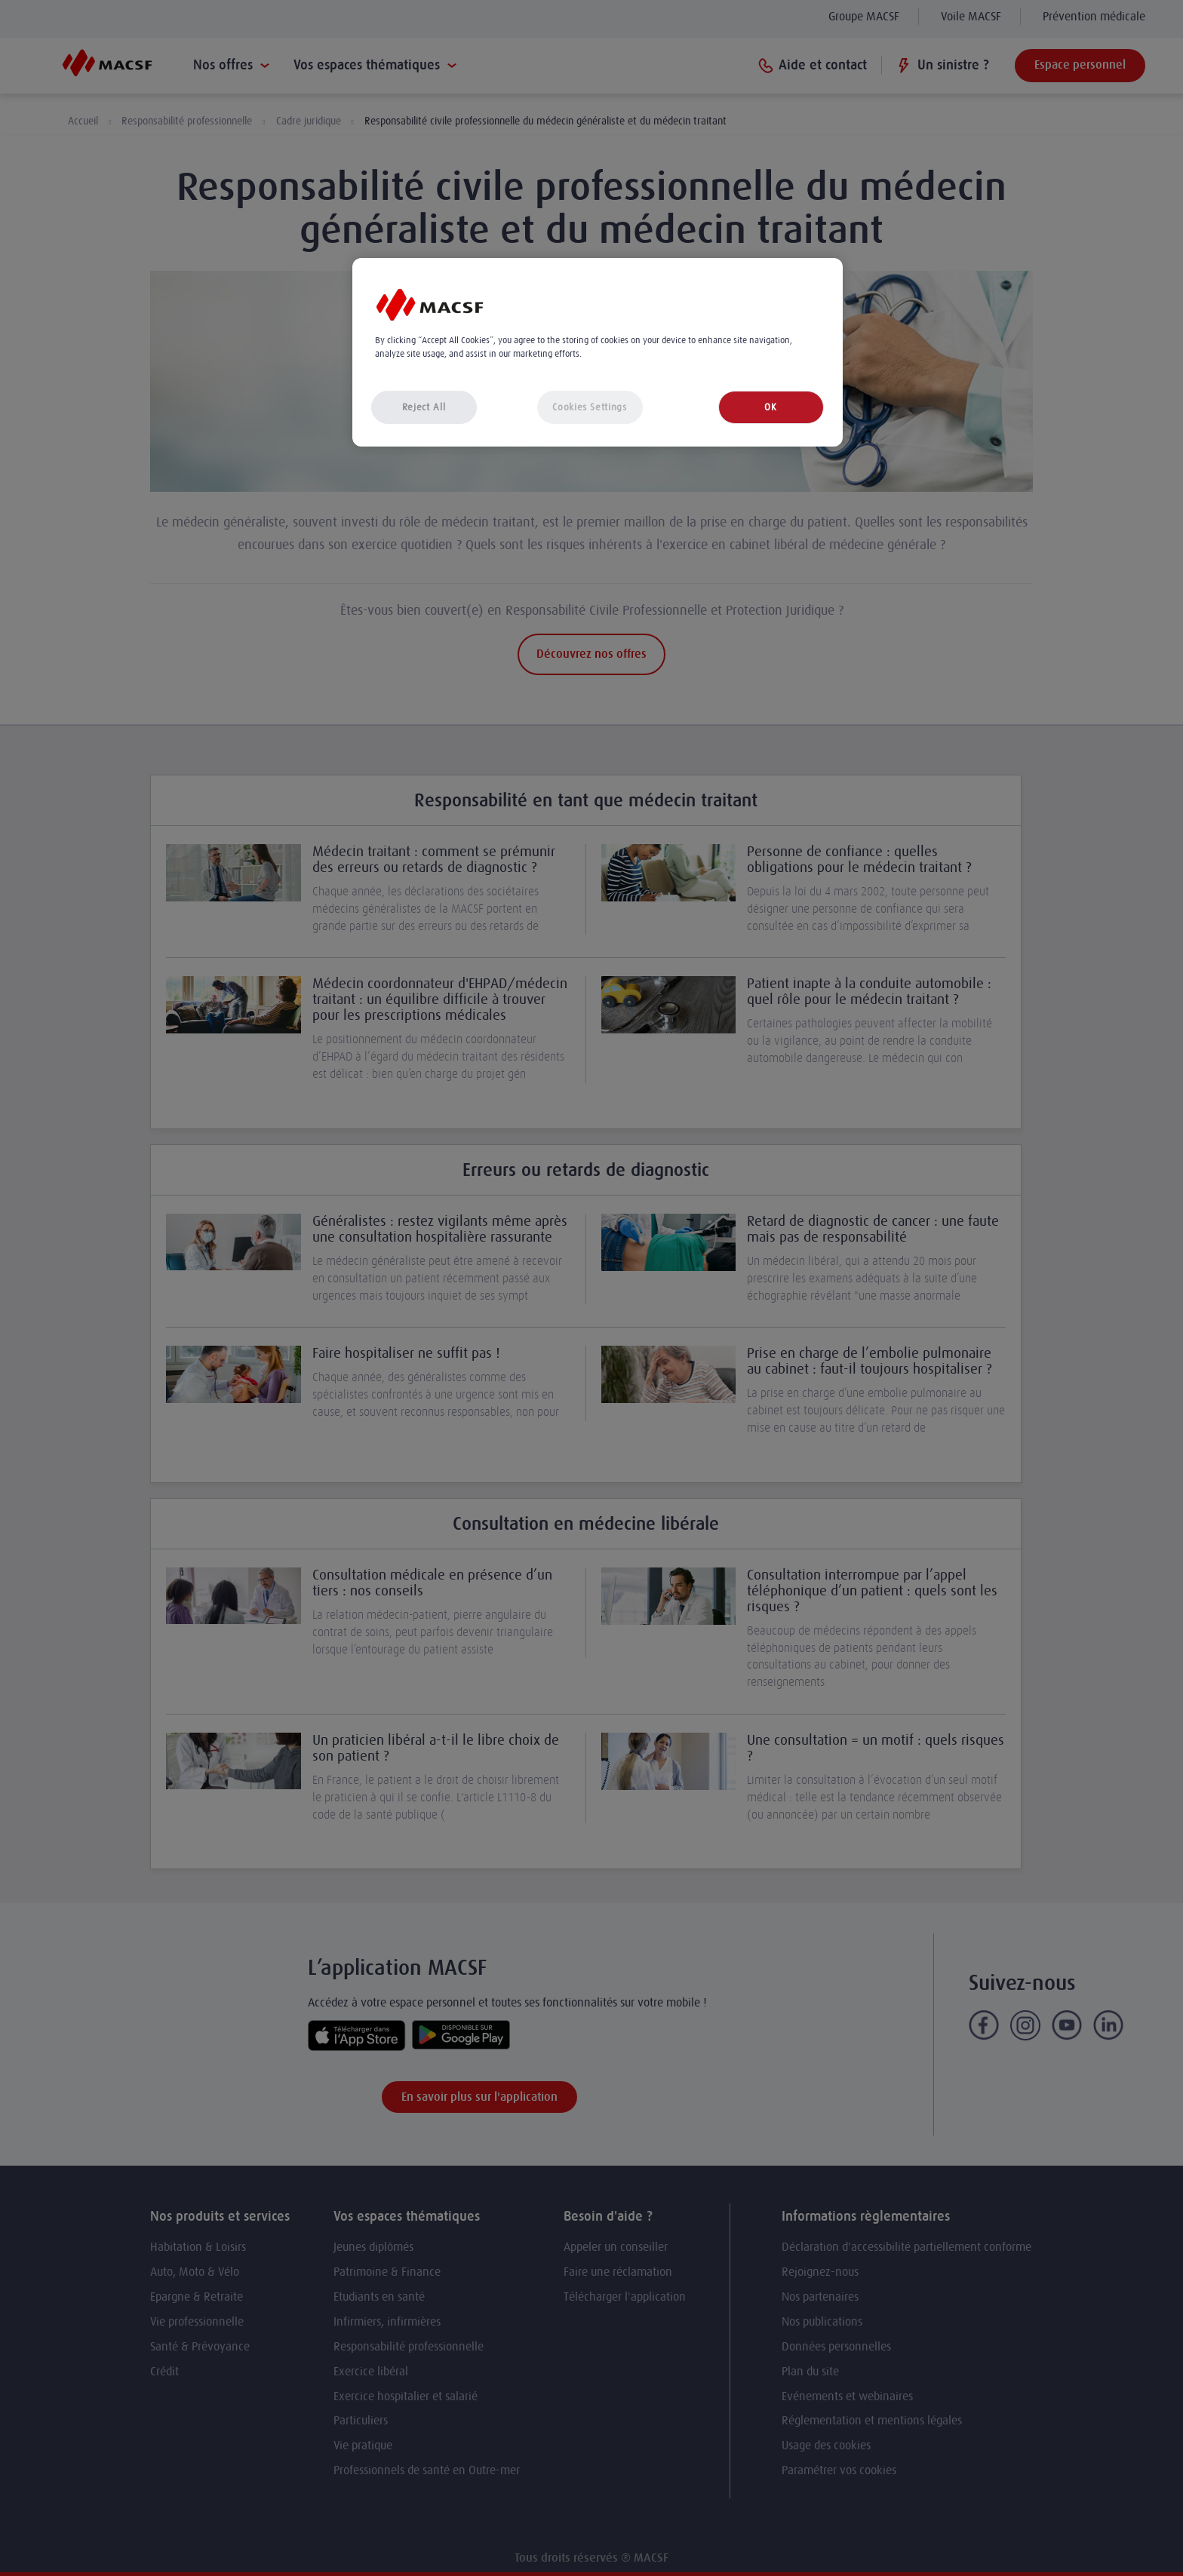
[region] (597, 352)
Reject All (424, 407)
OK (770, 407)
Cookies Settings (589, 407)
